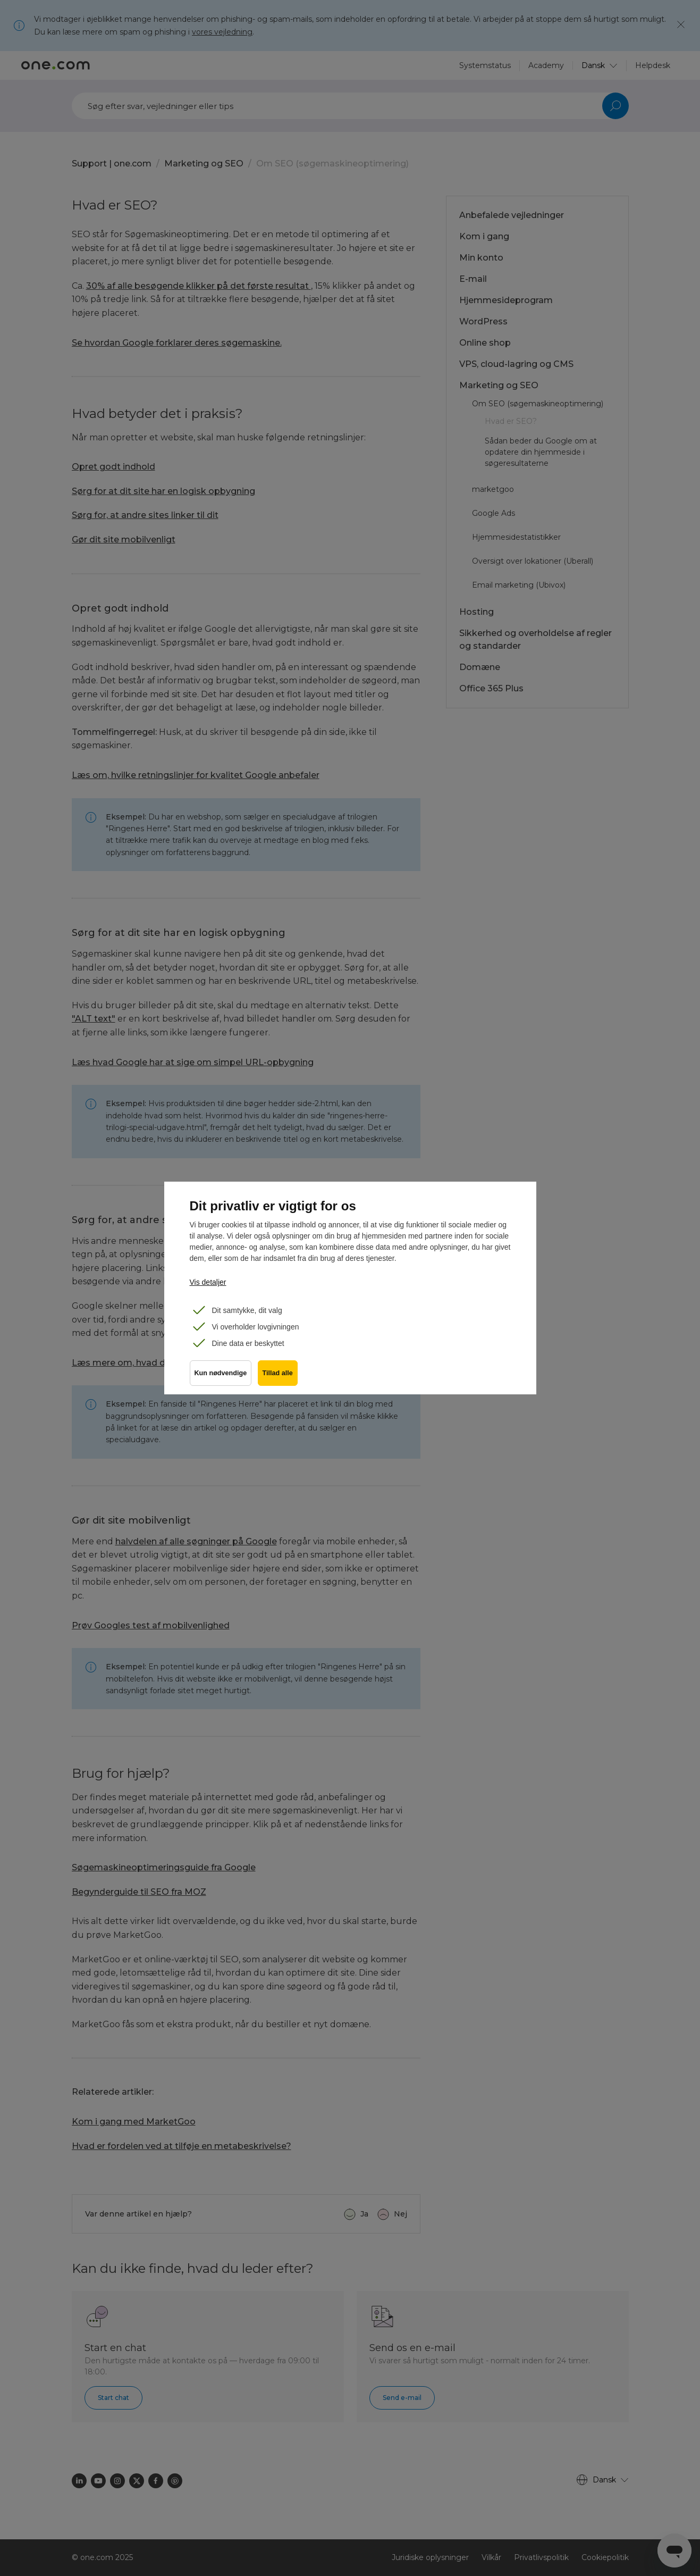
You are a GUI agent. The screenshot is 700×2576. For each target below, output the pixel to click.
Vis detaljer (208, 1282)
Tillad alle (280, 1377)
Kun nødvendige (221, 1377)
